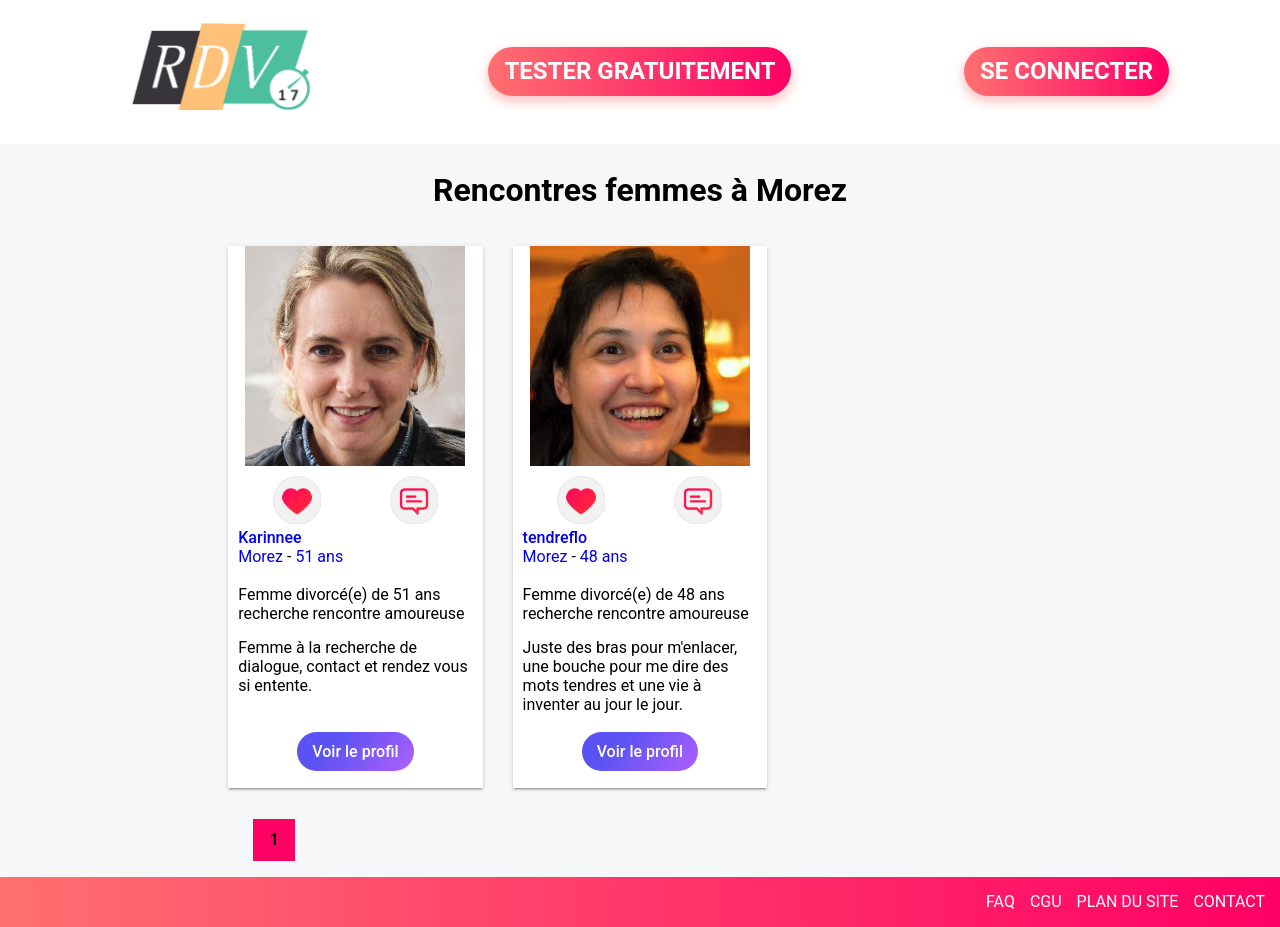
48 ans (604, 556)
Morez (260, 556)
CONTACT (1229, 901)
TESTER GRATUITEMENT (639, 72)
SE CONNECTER (1066, 72)
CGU (1046, 901)
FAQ (1000, 901)
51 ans (319, 556)
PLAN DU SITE (1128, 901)
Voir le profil (355, 751)
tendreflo (555, 537)
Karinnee (269, 537)
